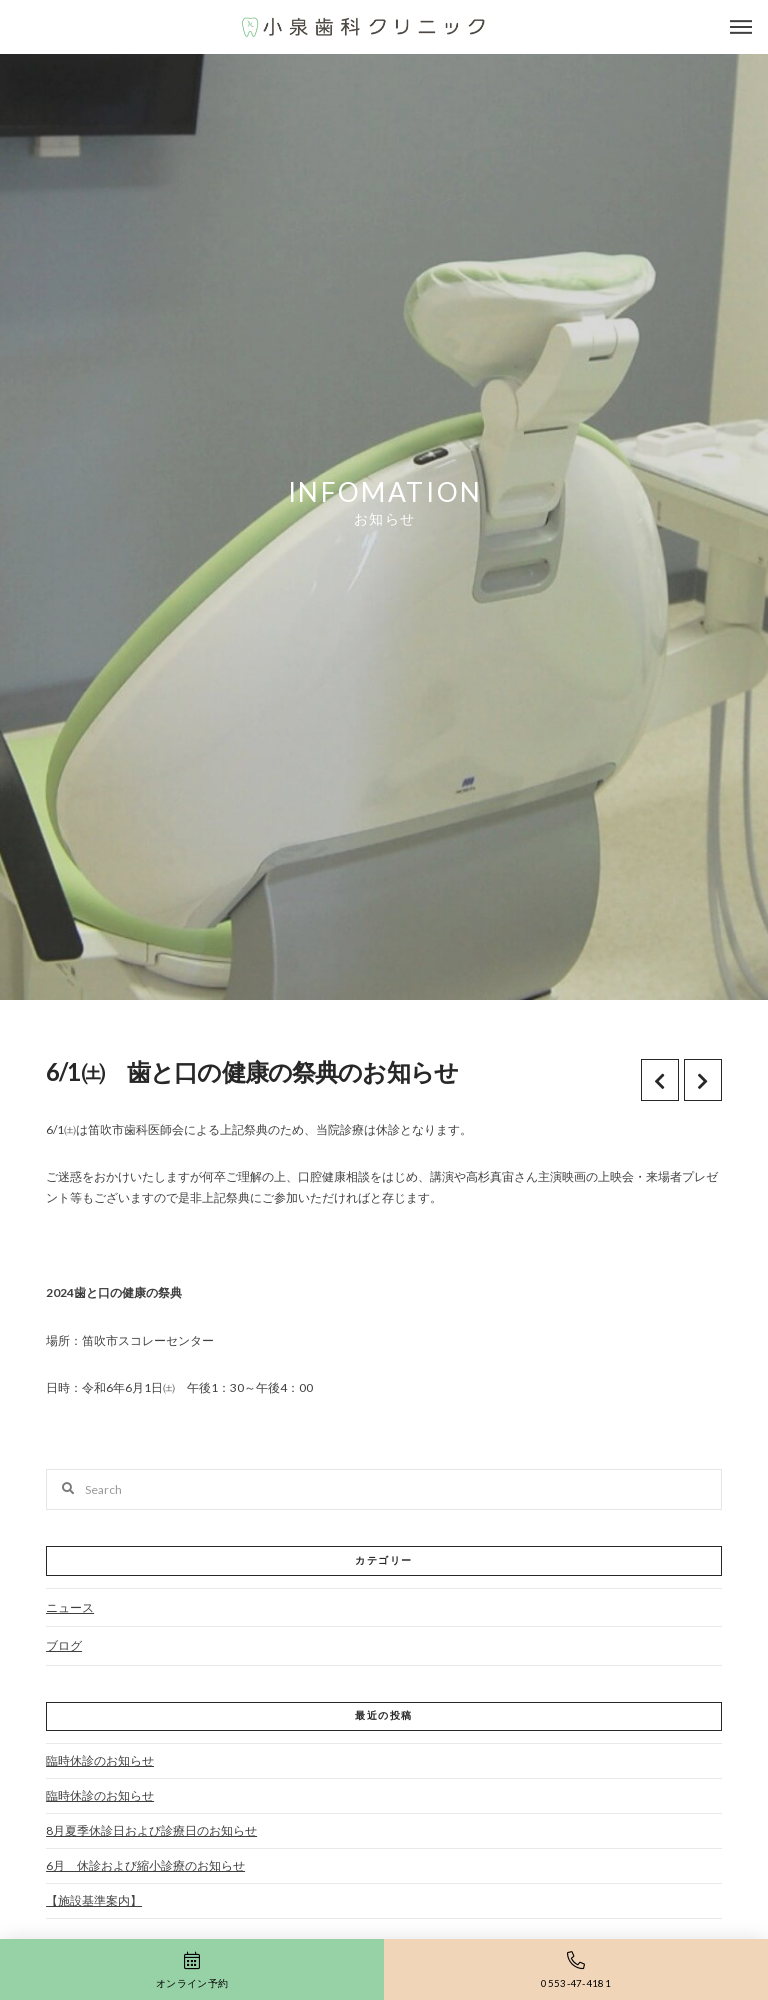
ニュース (70, 1607)
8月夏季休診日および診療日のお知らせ (151, 1830)
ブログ (64, 1645)
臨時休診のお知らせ (100, 1760)
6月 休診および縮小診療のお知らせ (145, 1865)
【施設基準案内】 (94, 1900)
